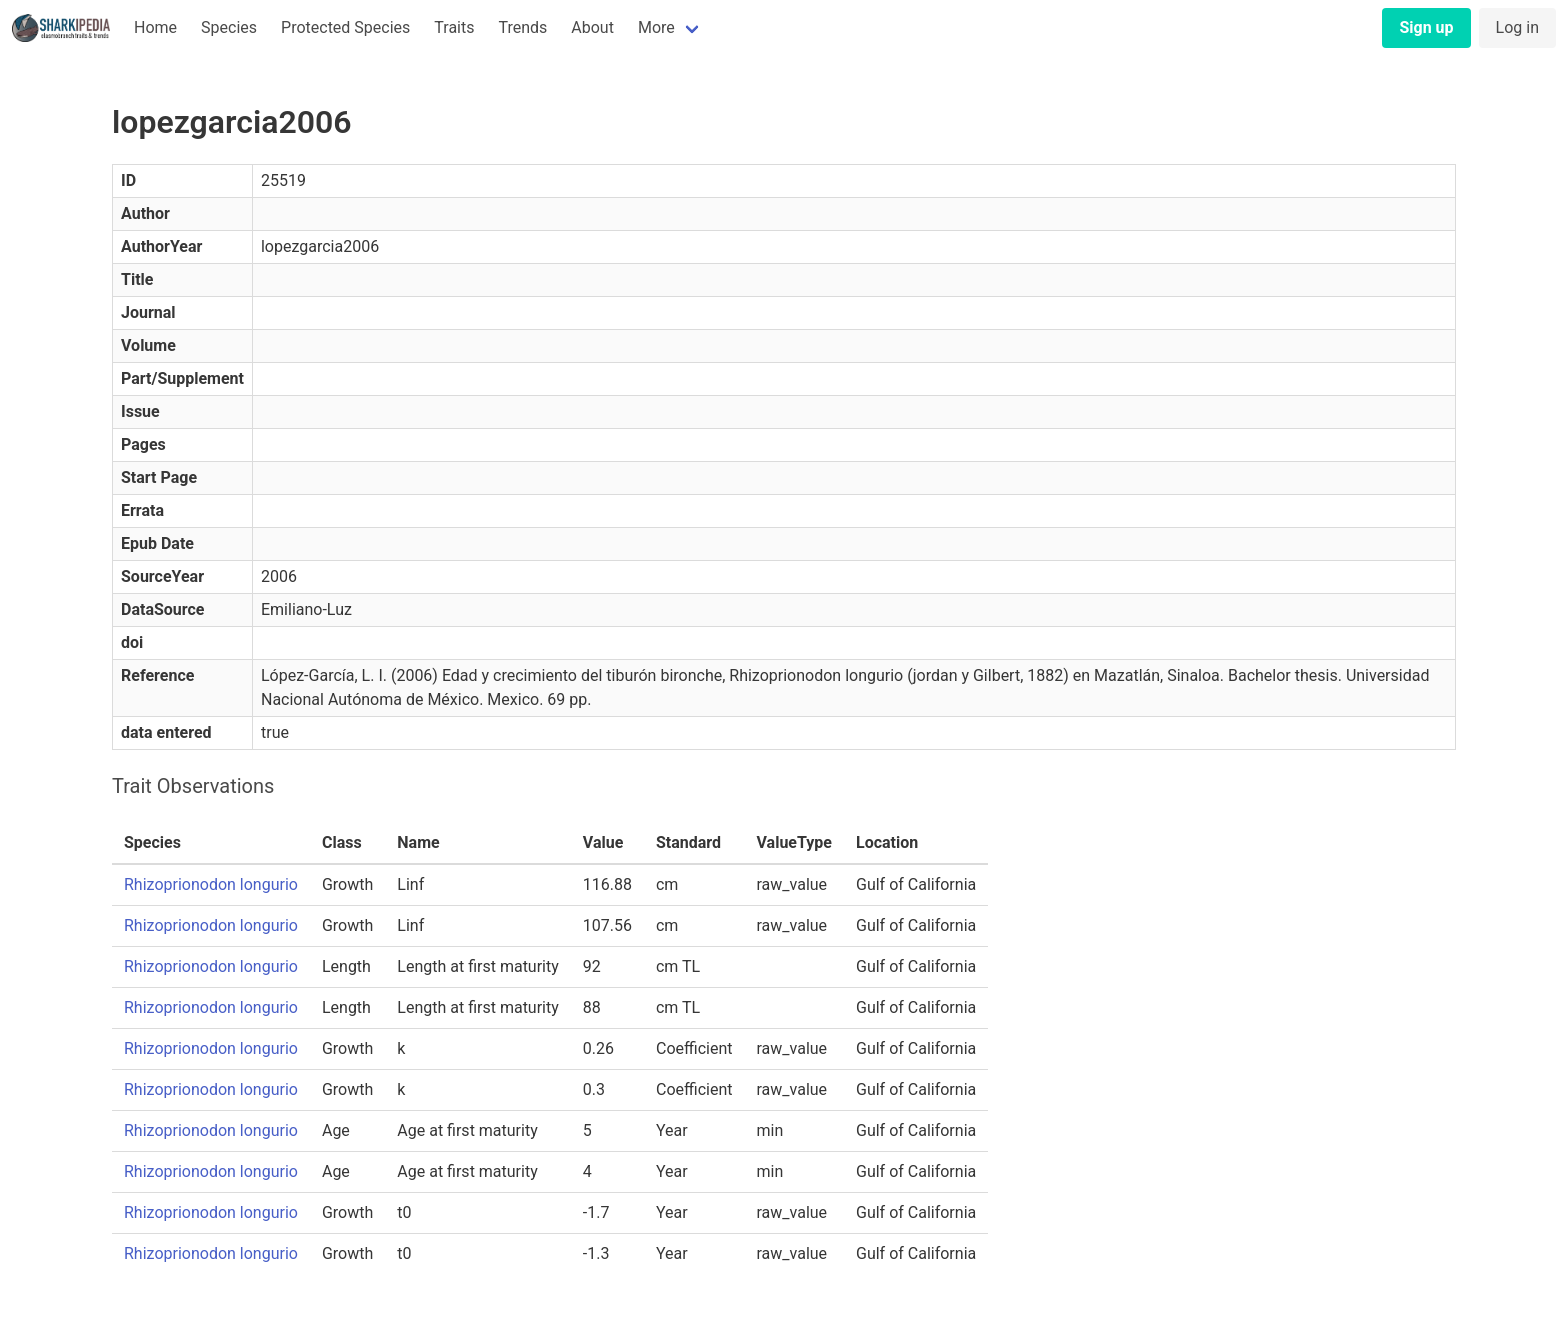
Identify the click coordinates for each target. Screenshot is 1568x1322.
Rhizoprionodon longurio (211, 884)
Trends (522, 27)
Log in (1517, 27)
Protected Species (345, 27)
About (592, 27)
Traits (454, 27)
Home (155, 27)
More (656, 27)
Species (229, 27)
